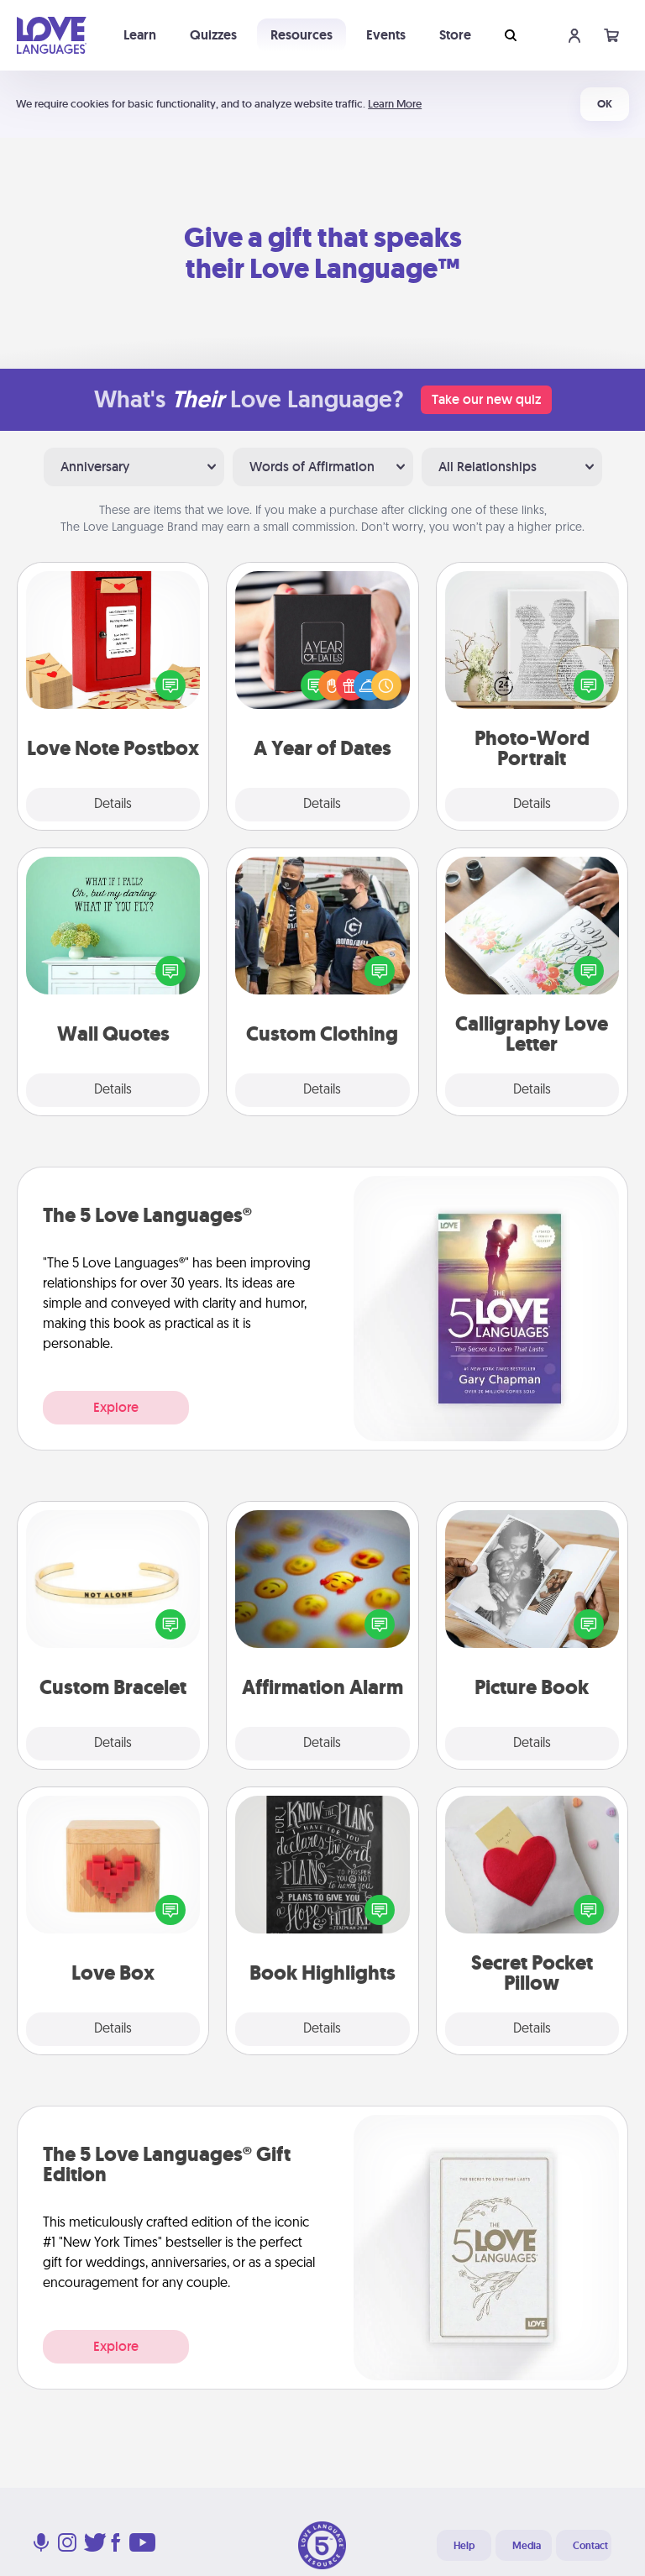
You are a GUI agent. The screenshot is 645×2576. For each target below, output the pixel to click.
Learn (139, 35)
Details (113, 804)
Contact (590, 2545)
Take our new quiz (486, 399)
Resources (301, 35)
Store (455, 35)
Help (464, 2545)
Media (526, 2545)
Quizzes (213, 35)
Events (386, 35)
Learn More (395, 104)
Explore (116, 1407)
